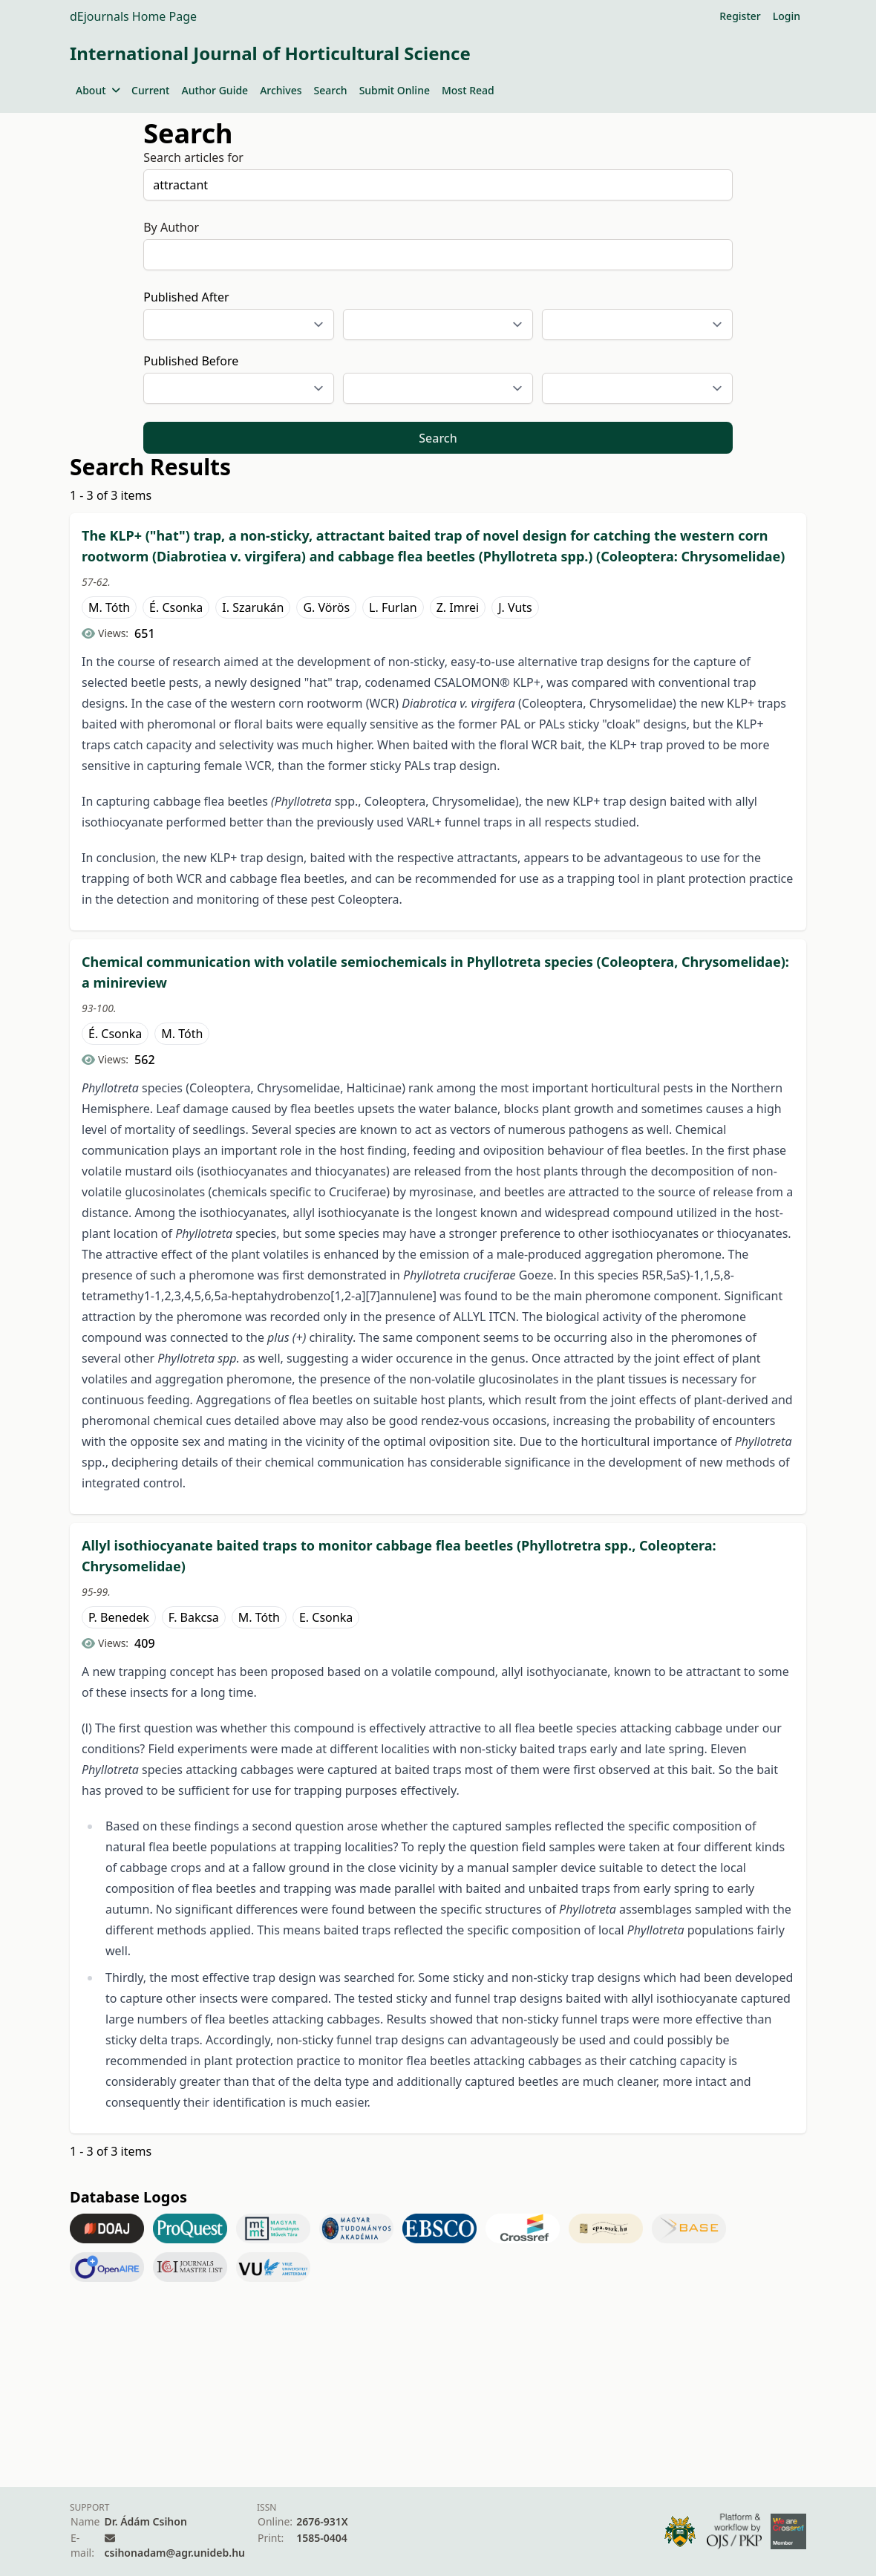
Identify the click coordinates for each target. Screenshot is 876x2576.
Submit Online (394, 90)
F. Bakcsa (194, 1617)
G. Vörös (326, 607)
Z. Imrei (458, 607)
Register (739, 16)
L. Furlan (393, 607)
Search (330, 90)
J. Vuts (515, 607)
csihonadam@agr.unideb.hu (175, 2553)
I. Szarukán (253, 607)
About (98, 90)
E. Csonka (326, 1617)
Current (150, 90)
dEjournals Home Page (133, 16)
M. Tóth (109, 607)
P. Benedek (118, 1617)
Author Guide (214, 90)
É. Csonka (176, 607)
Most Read (468, 90)
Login (786, 16)
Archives (280, 90)
